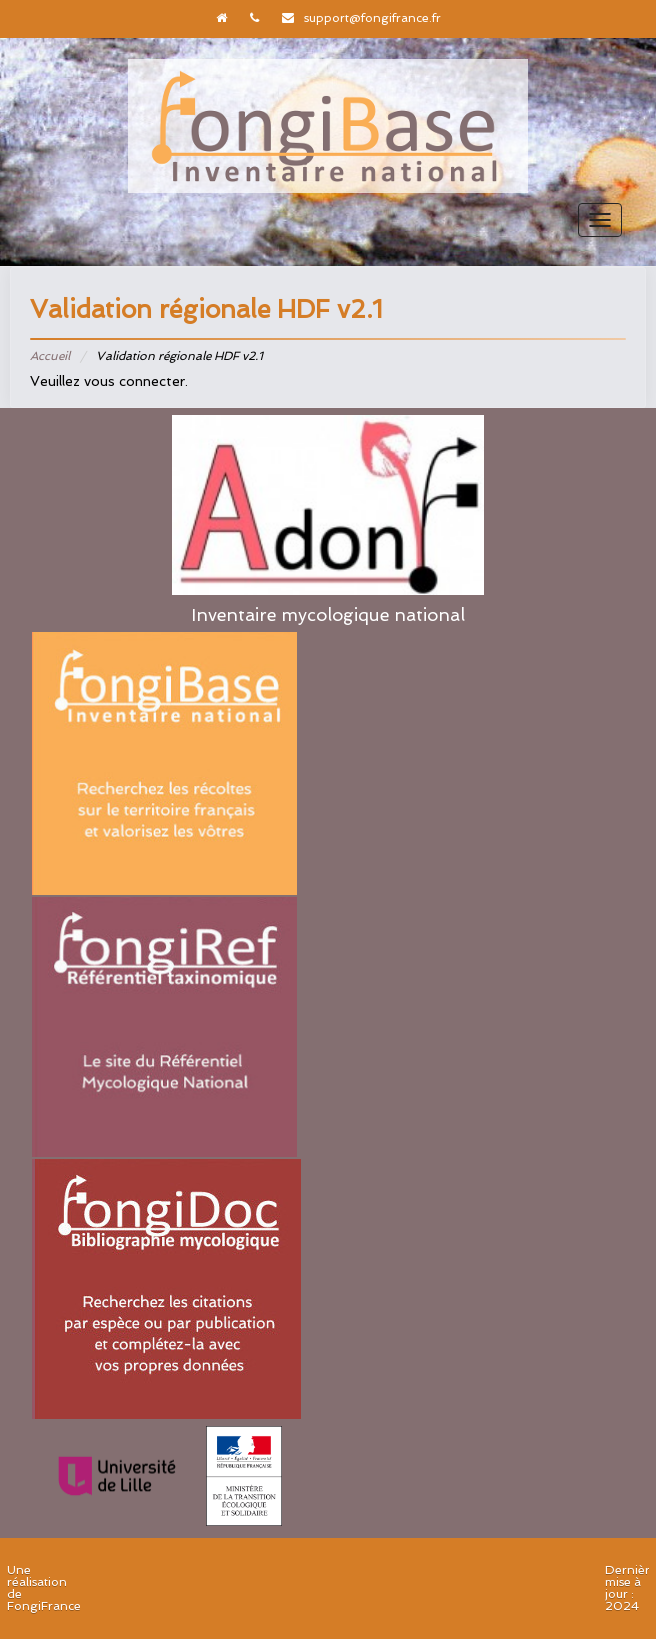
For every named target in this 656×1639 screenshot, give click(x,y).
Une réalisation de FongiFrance (44, 1588)
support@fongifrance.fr (372, 18)
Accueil (50, 356)
